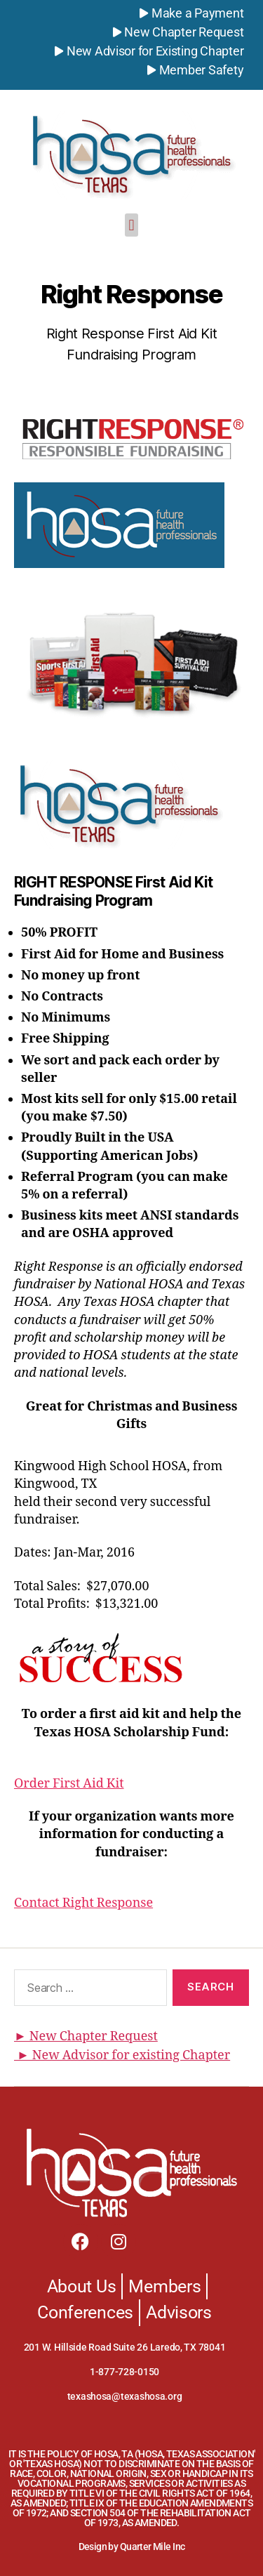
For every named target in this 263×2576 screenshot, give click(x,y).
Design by (99, 2546)
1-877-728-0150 (124, 2371)
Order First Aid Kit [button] (69, 1784)
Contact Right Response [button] (83, 1903)
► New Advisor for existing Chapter (122, 2055)
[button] (131, 225)
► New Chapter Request (86, 2036)
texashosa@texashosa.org (124, 2396)
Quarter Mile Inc (152, 2546)
